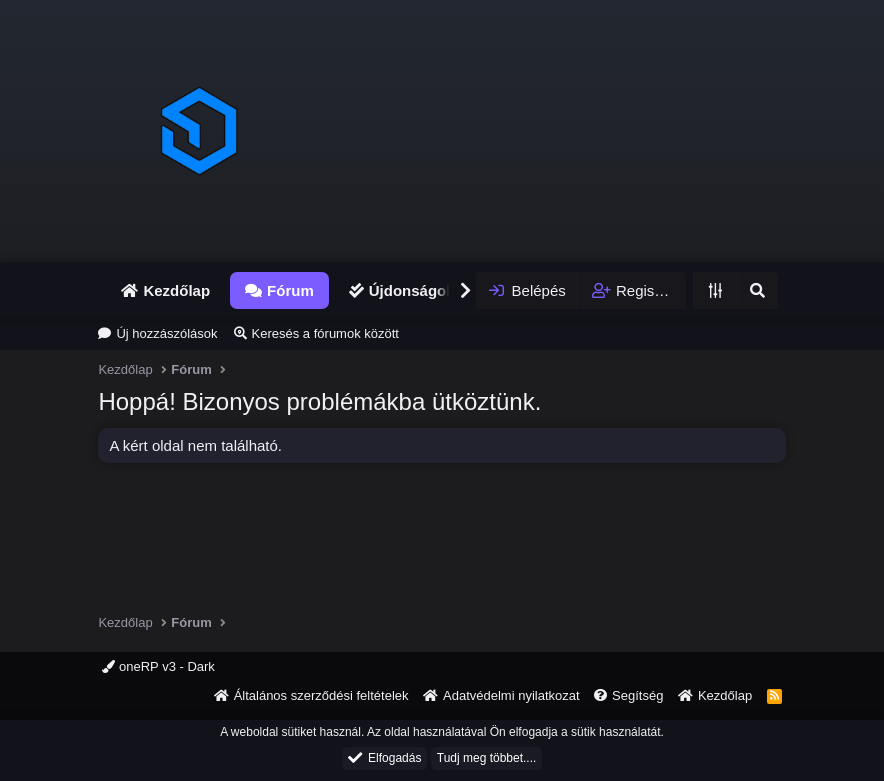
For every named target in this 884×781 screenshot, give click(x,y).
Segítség (637, 695)
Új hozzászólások (166, 333)
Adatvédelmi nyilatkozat (511, 695)
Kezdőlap (176, 290)
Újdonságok (412, 290)
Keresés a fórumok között (325, 333)
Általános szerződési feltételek (321, 695)
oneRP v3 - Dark (158, 666)
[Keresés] (757, 290)
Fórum (290, 290)
